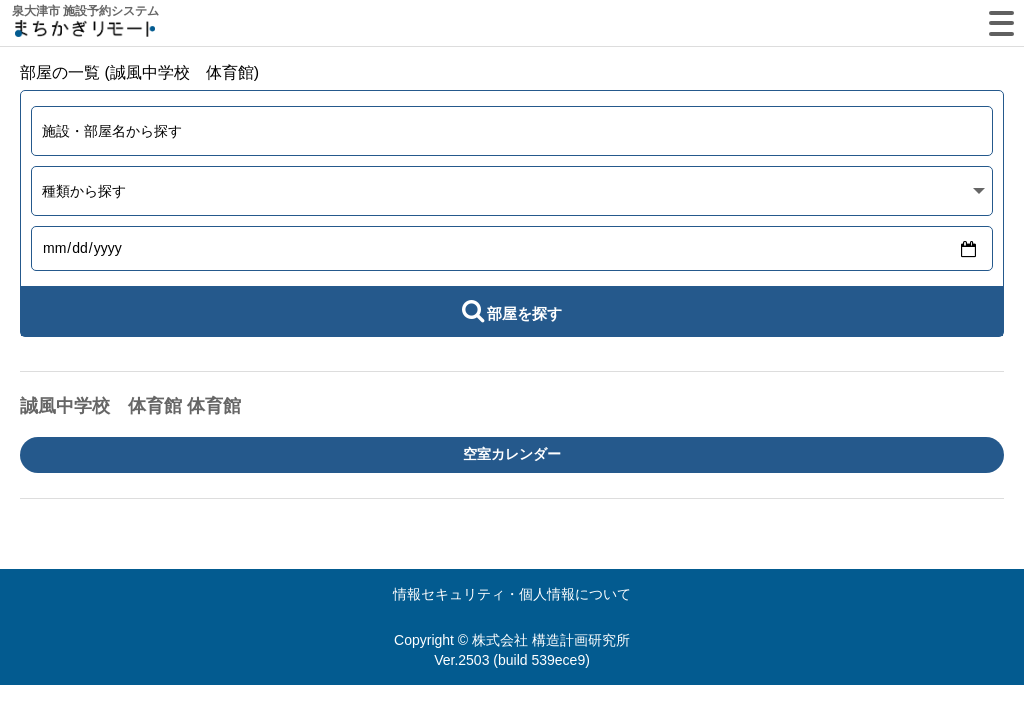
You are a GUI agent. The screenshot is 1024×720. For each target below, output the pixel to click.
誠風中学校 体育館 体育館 (130, 406)
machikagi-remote (85, 32)
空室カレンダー (512, 454)
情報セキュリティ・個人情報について (512, 594)
